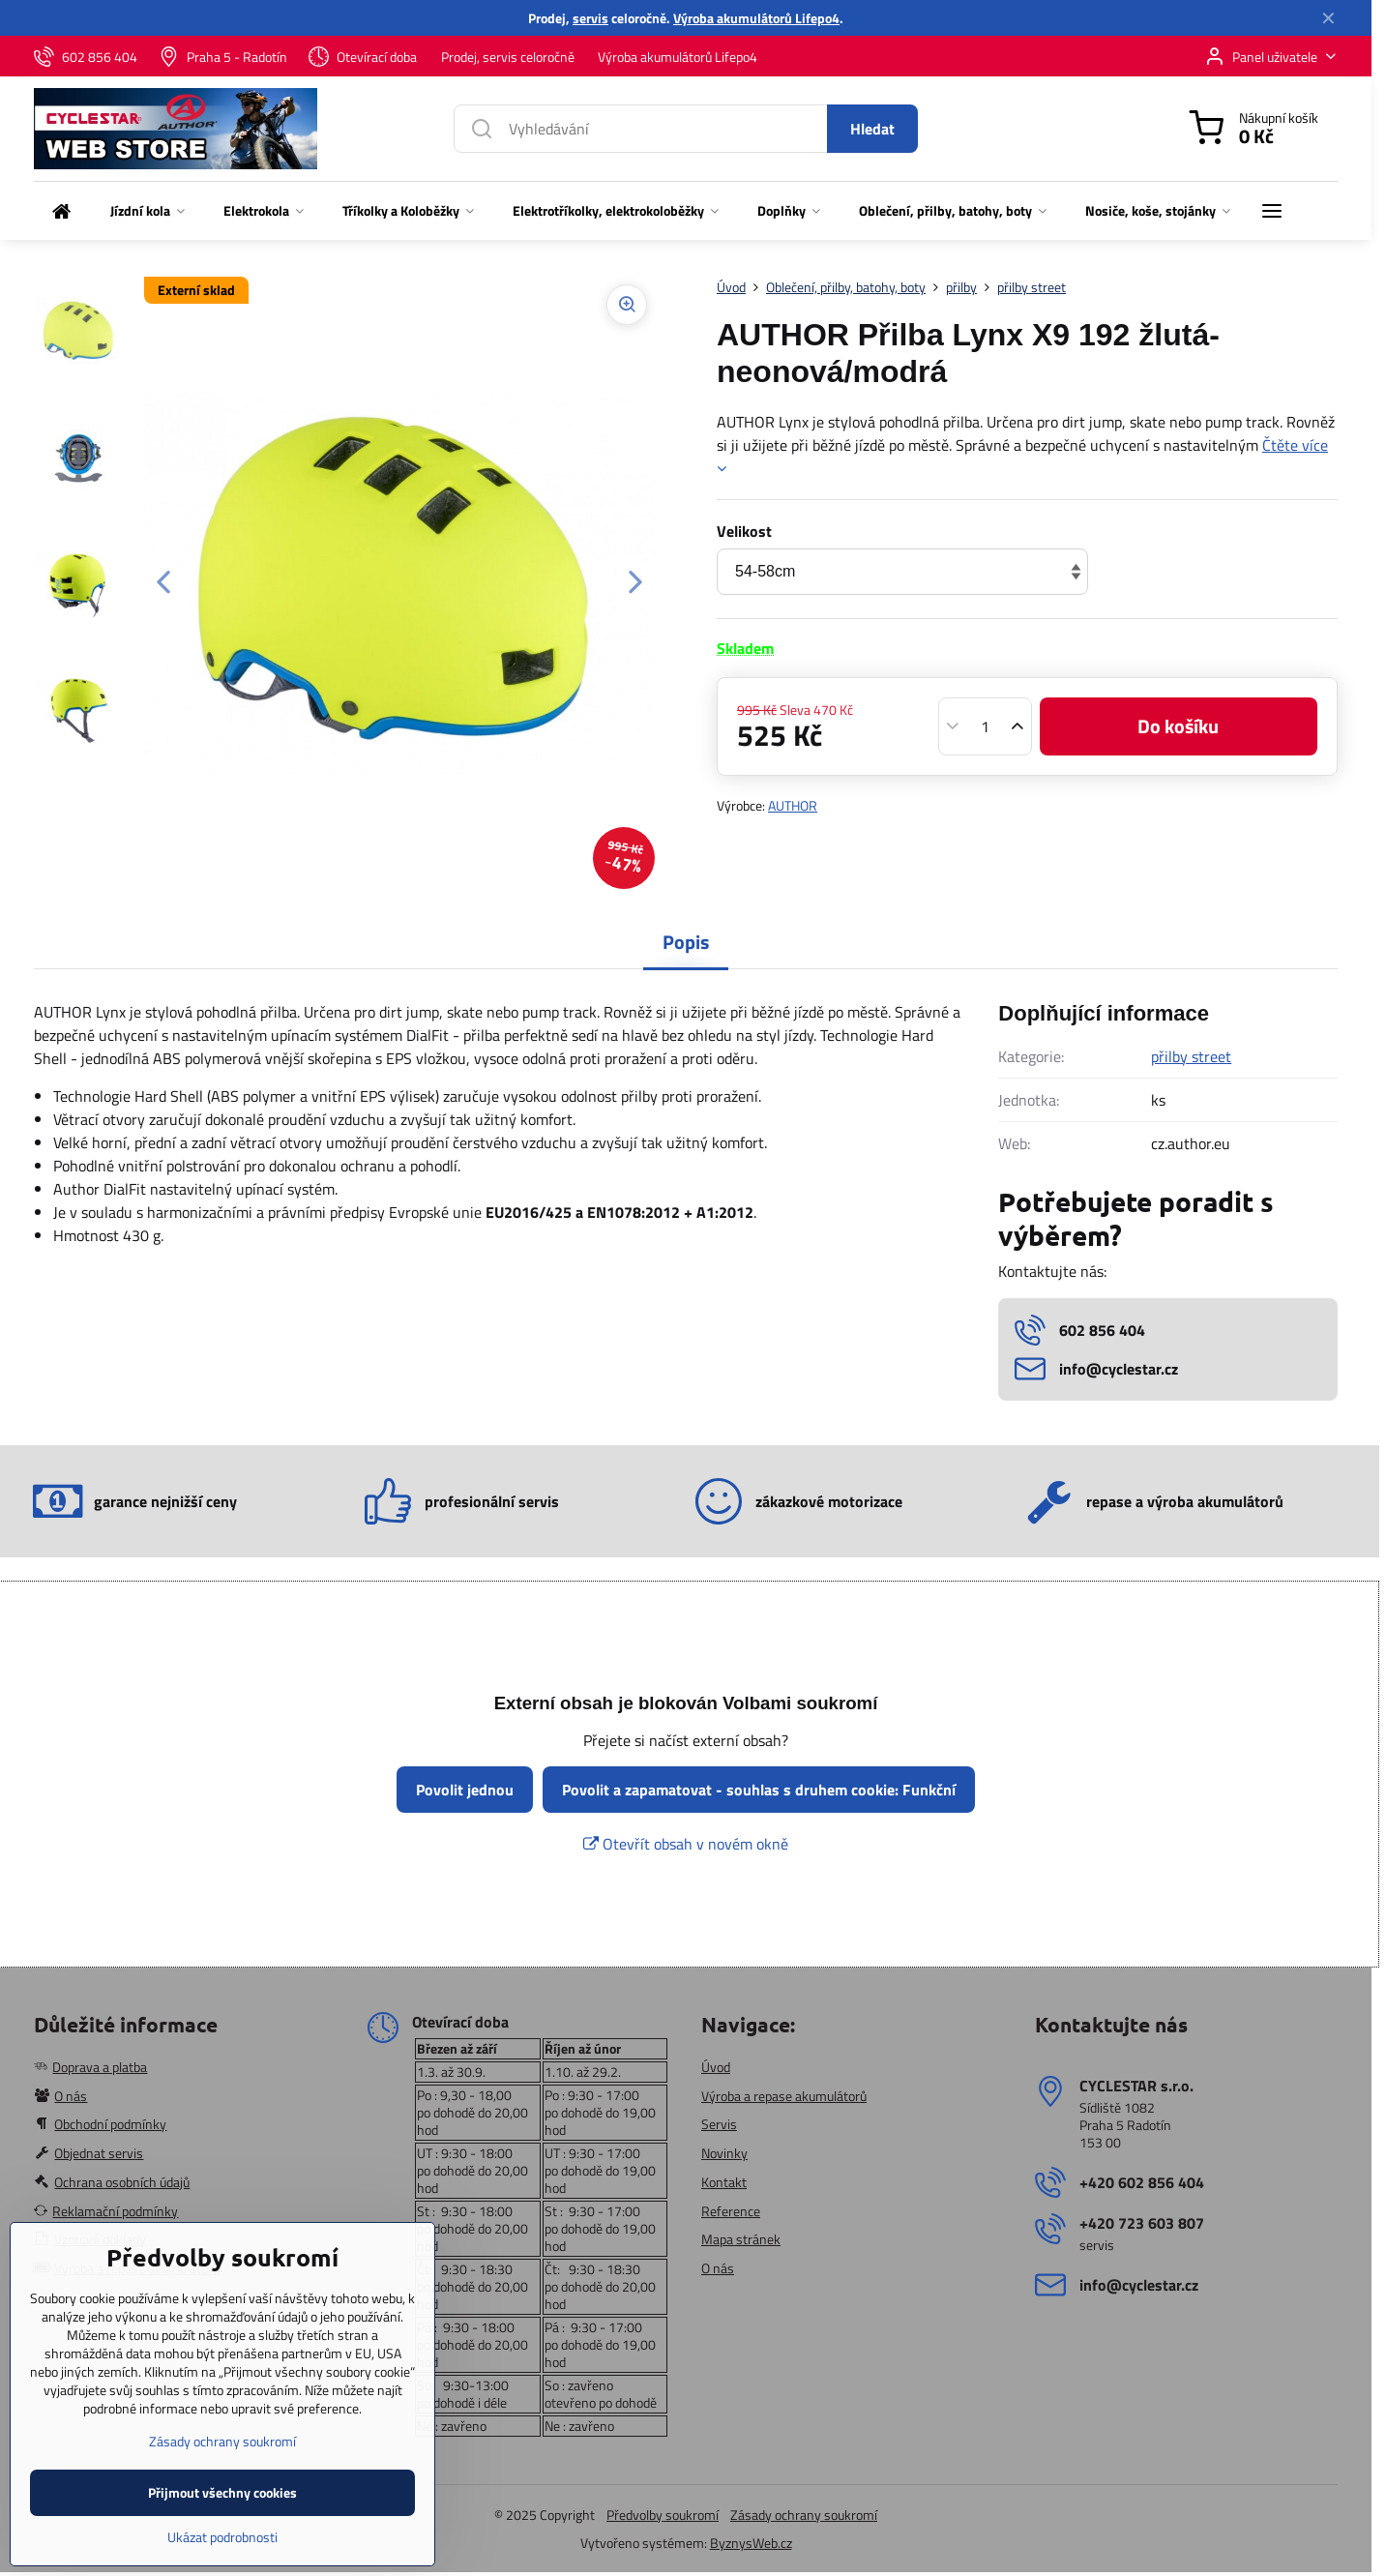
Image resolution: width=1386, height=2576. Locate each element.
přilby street (1191, 1056)
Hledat (872, 128)
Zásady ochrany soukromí (803, 2514)
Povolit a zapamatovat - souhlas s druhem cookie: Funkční (759, 1789)
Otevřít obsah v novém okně (685, 1843)
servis (590, 18)
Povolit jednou (465, 1789)
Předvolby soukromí (662, 2514)
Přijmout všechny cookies (222, 2542)
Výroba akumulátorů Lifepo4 (756, 18)
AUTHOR (792, 805)
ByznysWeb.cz (751, 2542)
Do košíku (1178, 726)
